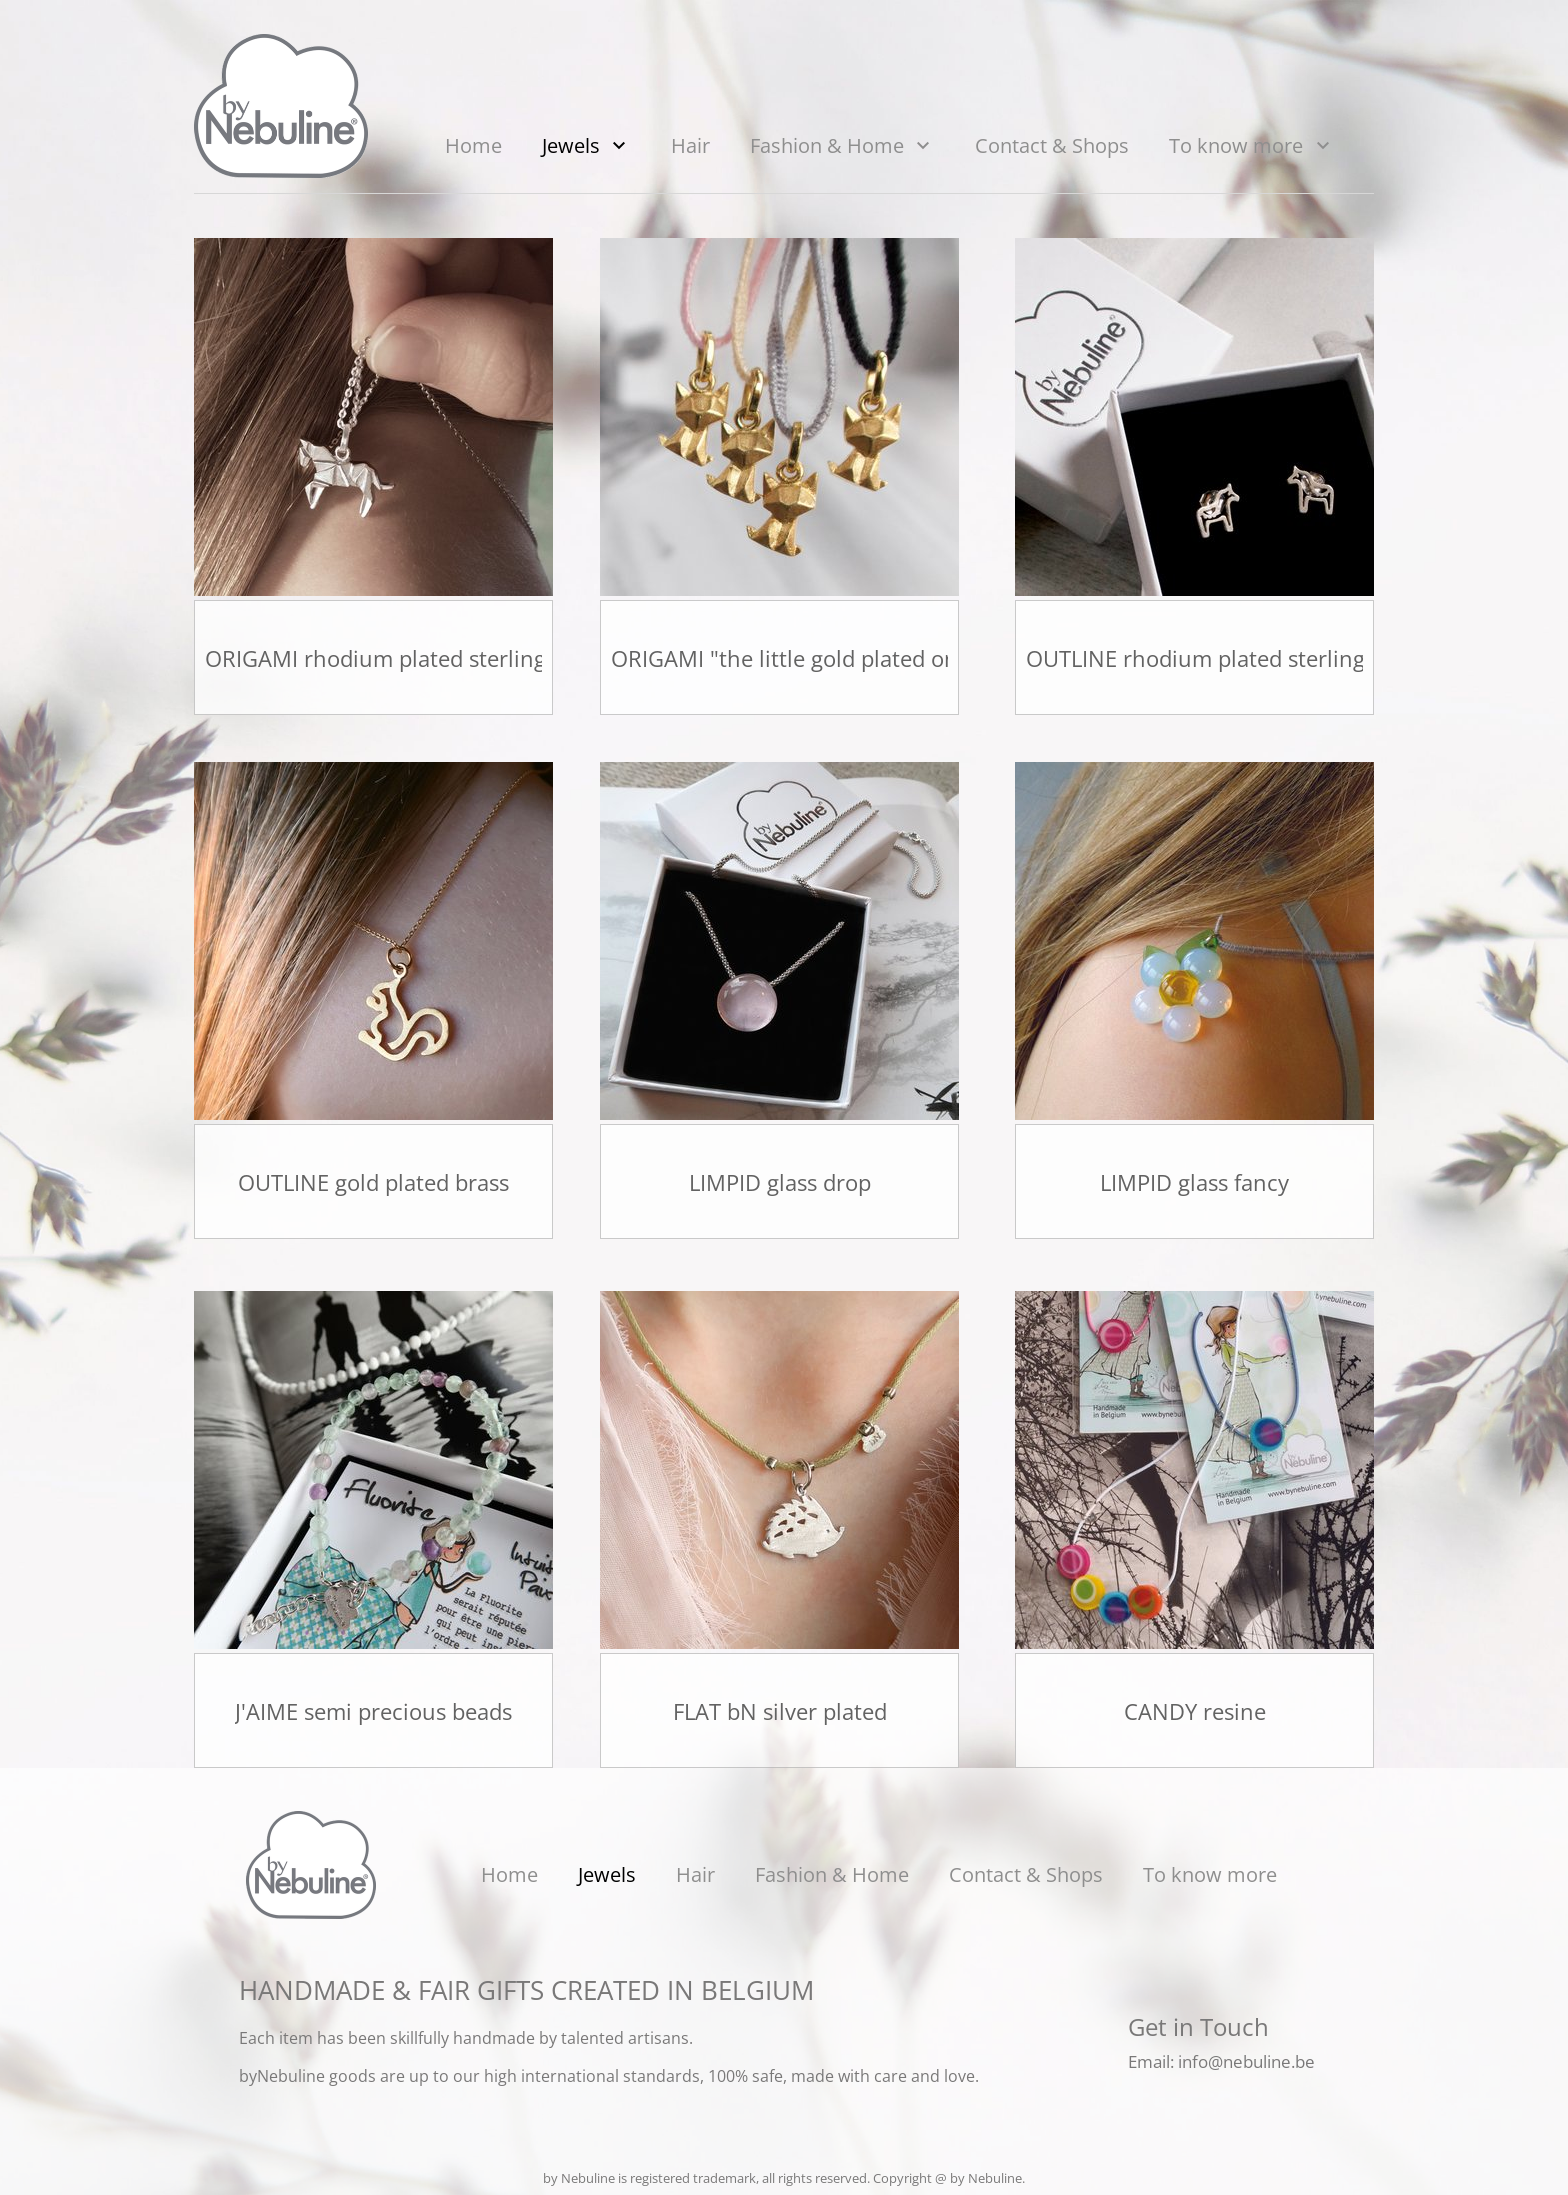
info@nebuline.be (1246, 2061)
